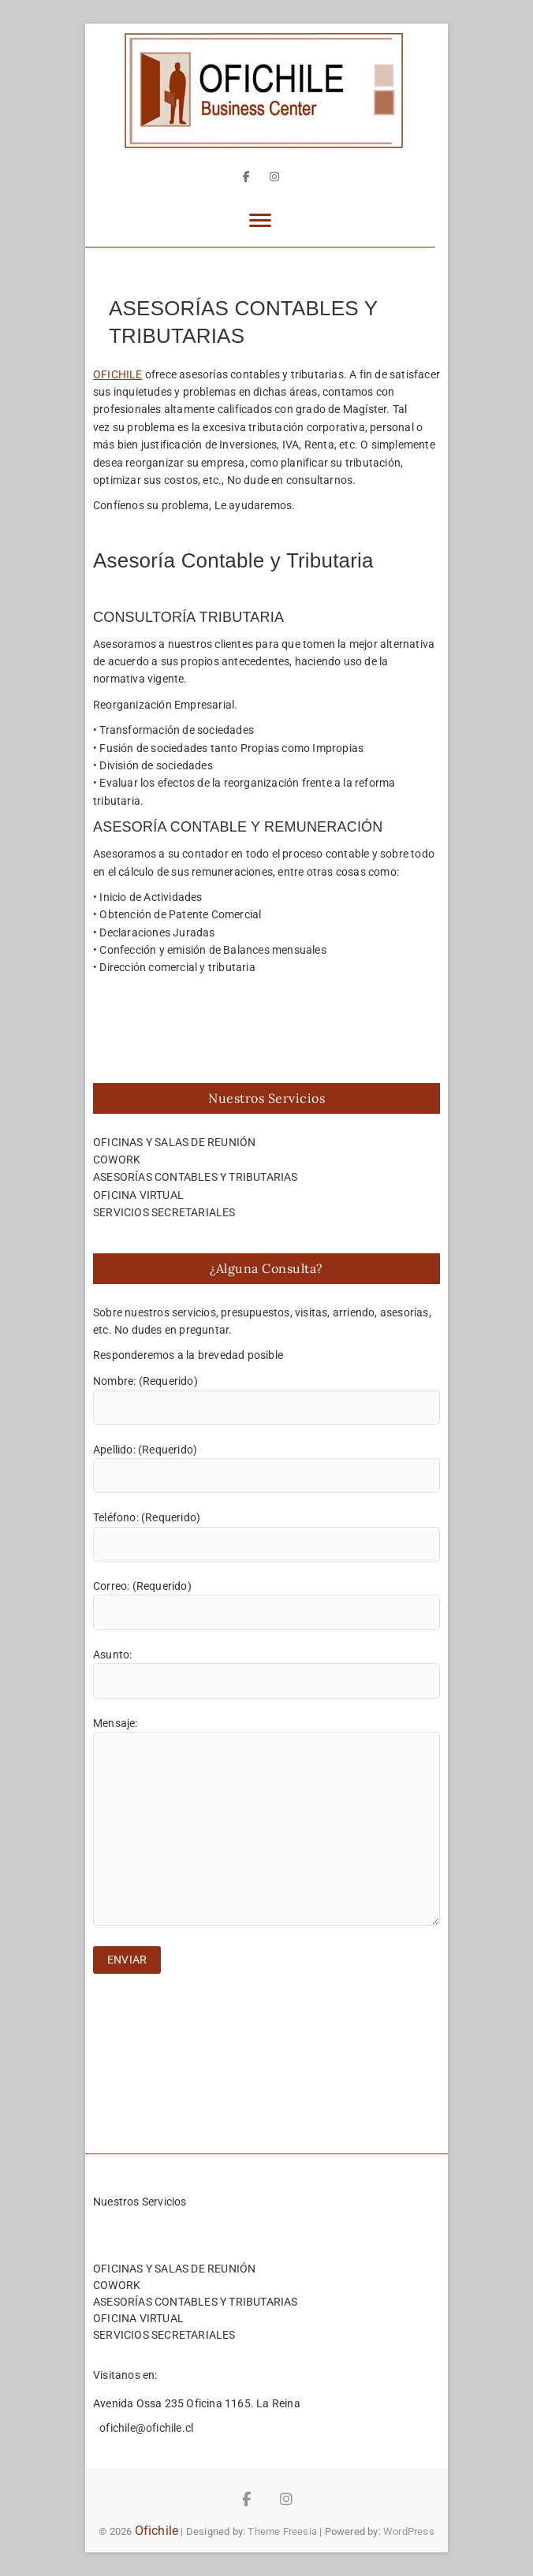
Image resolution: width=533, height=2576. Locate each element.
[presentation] (213, 2020)
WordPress (408, 2531)
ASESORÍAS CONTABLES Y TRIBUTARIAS (195, 1177)
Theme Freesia (282, 2531)
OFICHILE (118, 374)
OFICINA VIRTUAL (138, 1195)
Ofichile (157, 2530)
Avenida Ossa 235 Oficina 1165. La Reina (196, 2403)
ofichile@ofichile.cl (145, 2428)
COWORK (116, 1159)
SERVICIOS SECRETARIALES (164, 1212)
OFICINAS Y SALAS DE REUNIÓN (174, 1142)
